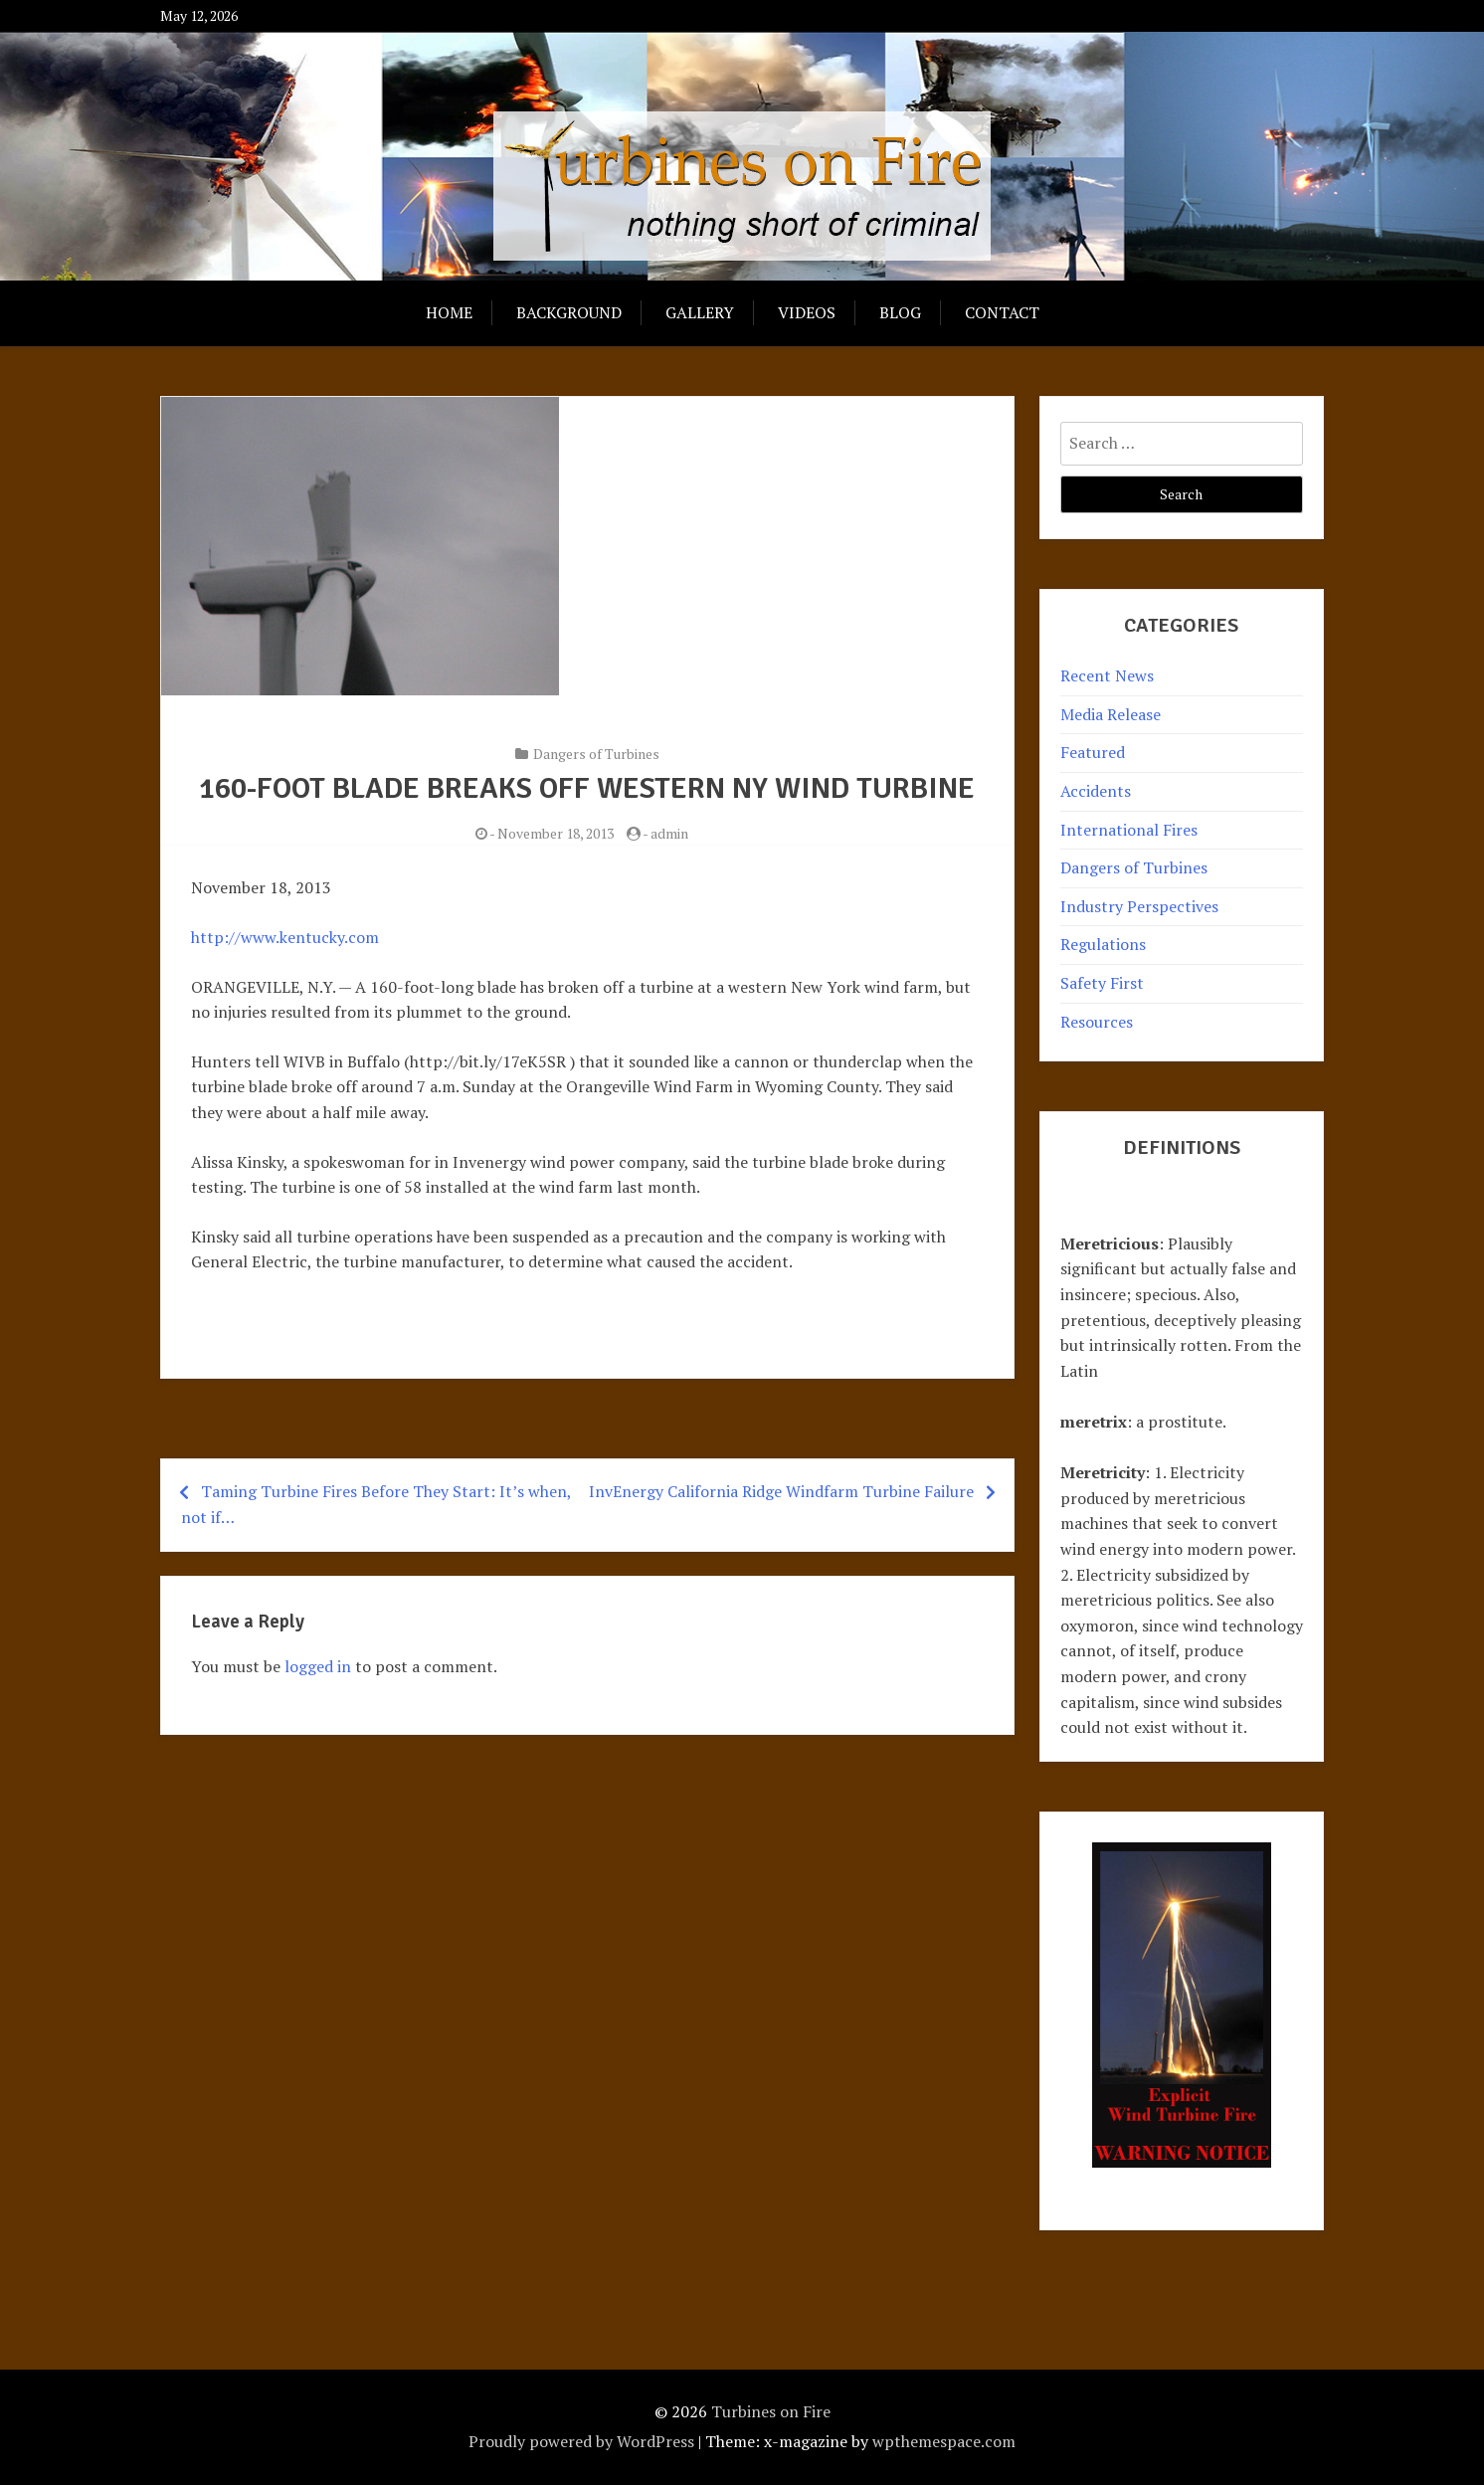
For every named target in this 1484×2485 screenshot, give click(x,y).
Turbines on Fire (771, 2411)
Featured (1092, 752)
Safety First (1102, 983)
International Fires (1129, 830)
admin (669, 833)
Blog (900, 312)
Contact (1002, 312)
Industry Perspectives (1139, 906)
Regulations (1103, 944)
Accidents (1095, 791)
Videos (806, 312)
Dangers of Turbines (596, 753)
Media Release (1110, 714)
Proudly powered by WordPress (581, 2441)
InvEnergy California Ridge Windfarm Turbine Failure (781, 1491)
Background (569, 312)
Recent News (1107, 675)
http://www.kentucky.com (285, 937)
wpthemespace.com (944, 2441)
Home (449, 312)
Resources (1096, 1022)
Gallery (699, 312)
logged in (317, 1666)
